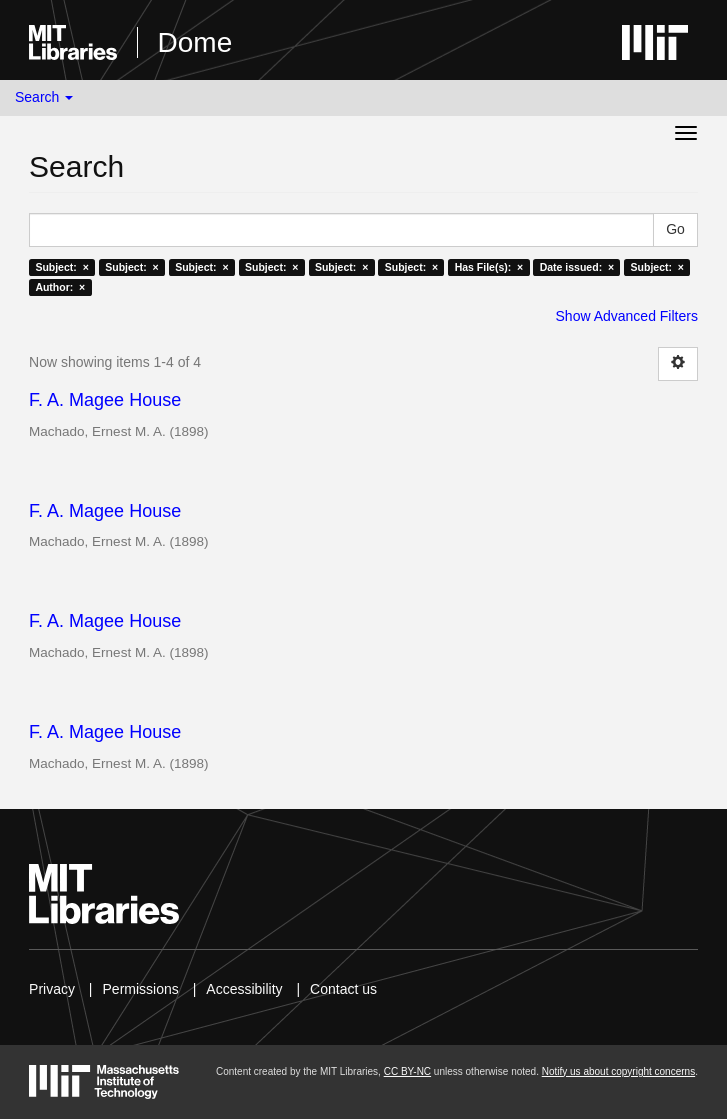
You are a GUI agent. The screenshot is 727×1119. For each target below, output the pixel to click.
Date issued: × (577, 267)
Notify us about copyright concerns (618, 1071)
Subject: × (61, 267)
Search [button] (44, 97)
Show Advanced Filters (627, 316)
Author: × (60, 287)
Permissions (141, 989)
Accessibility (244, 989)
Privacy (52, 989)
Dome (195, 42)
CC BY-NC (407, 1071)
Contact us (343, 989)
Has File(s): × (489, 267)
